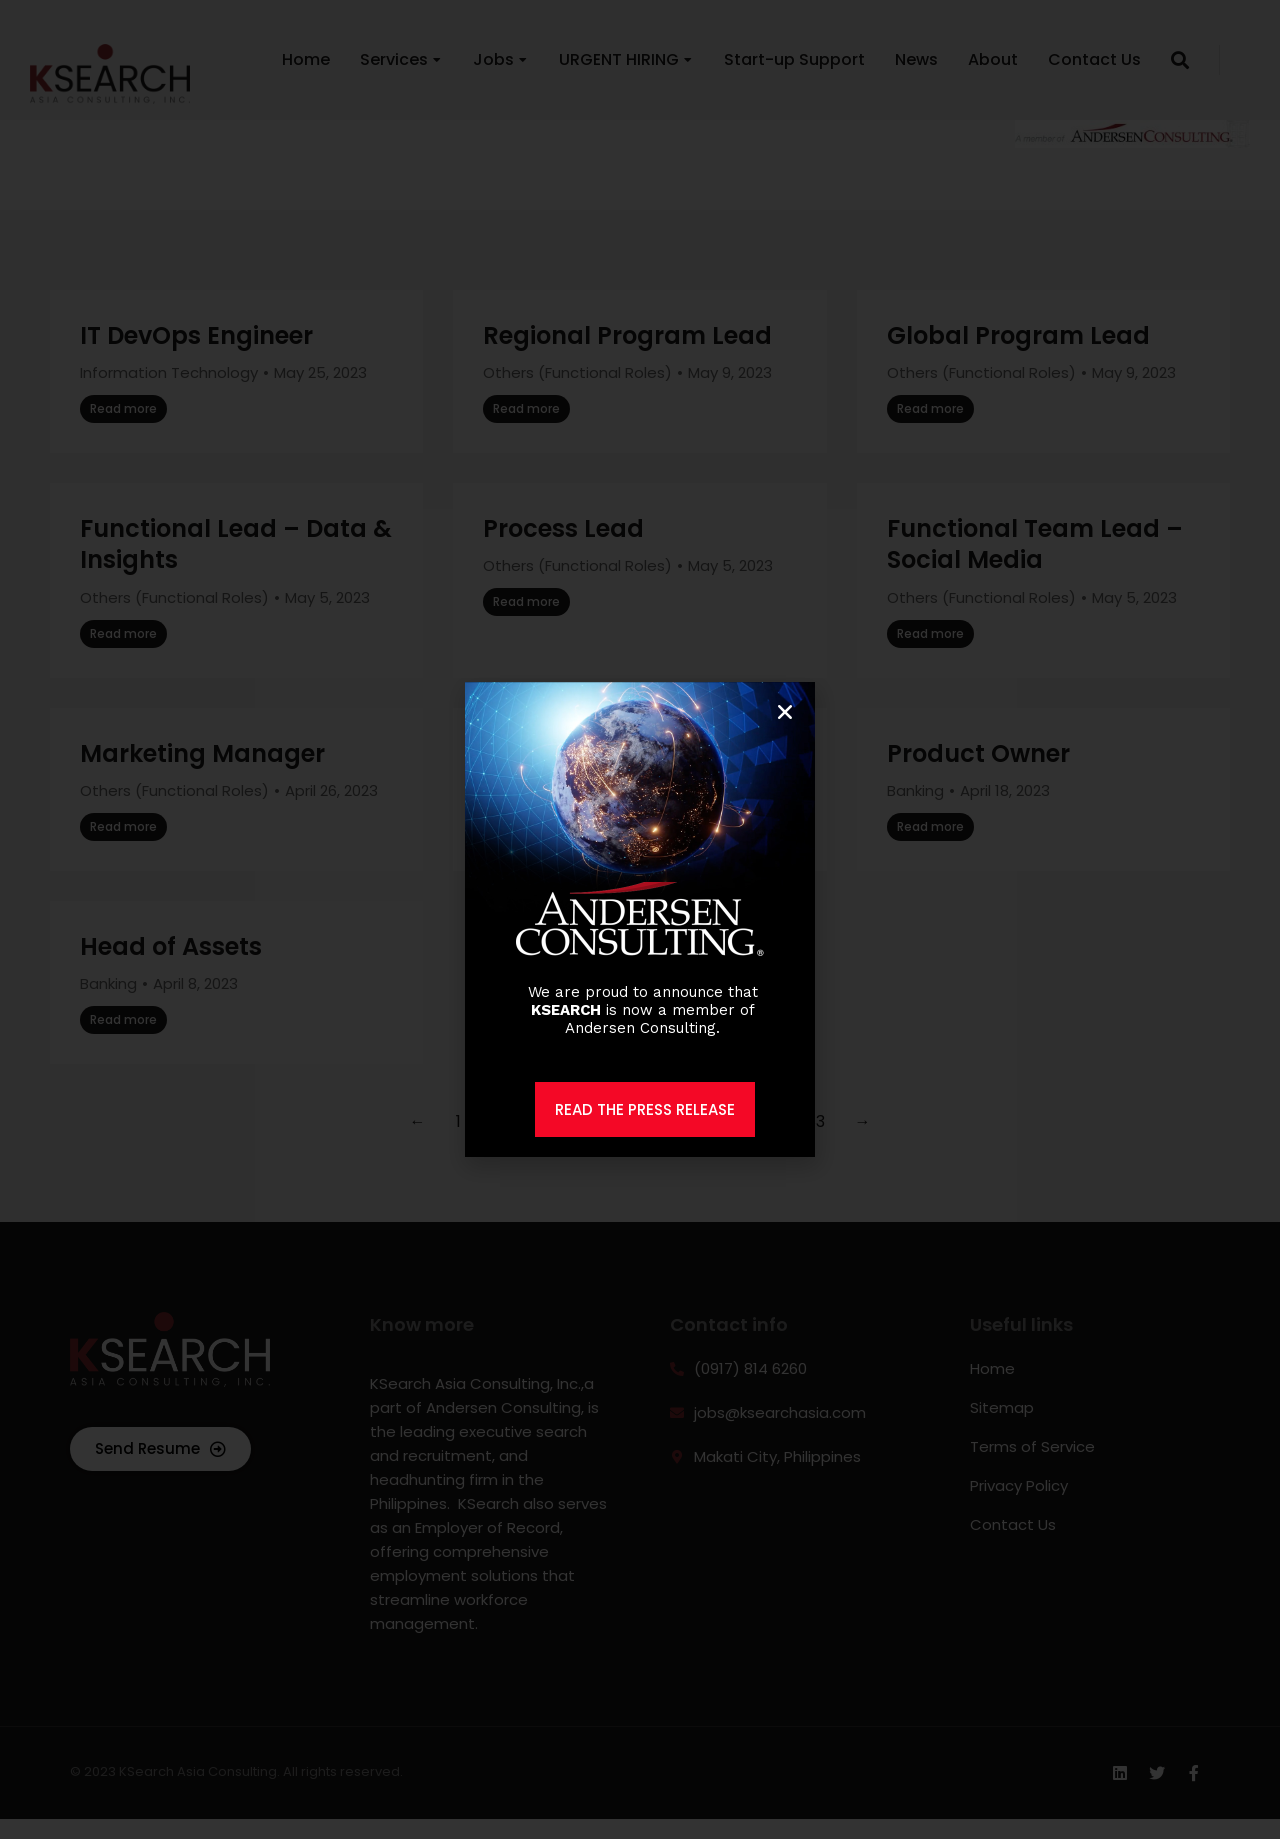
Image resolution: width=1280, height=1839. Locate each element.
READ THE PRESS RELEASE (645, 1109)
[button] (785, 712)
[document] (640, 919)
